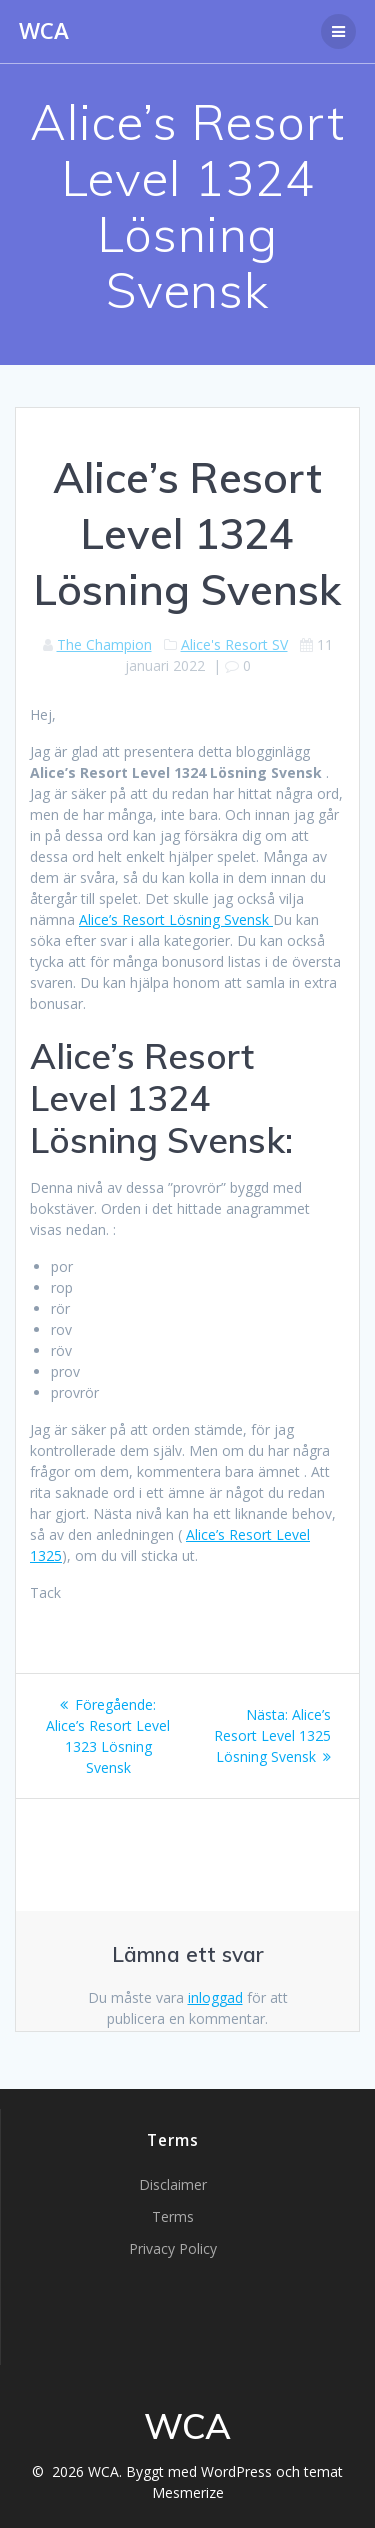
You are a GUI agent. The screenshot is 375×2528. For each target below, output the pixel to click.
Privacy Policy (173, 2248)
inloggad (215, 1997)
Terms (173, 2216)
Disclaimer (173, 2184)
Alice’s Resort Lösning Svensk (176, 919)
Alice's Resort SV (234, 644)
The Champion (104, 644)
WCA (44, 31)
